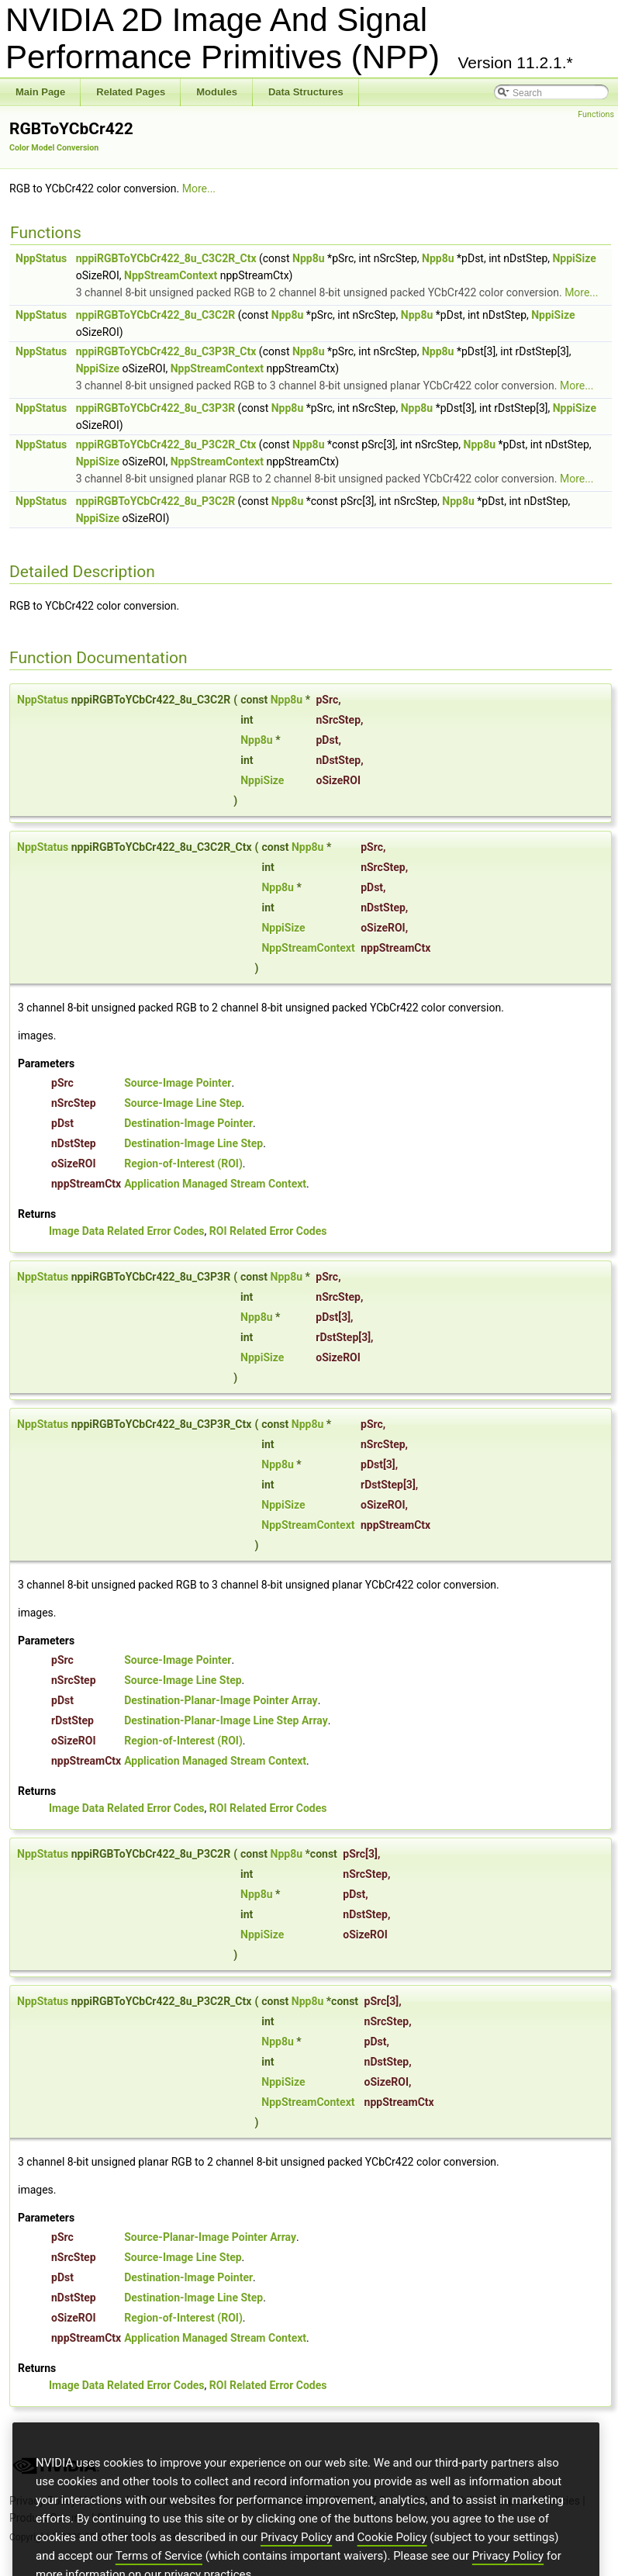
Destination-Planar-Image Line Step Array (226, 1720)
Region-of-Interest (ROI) (183, 1163)
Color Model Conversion (53, 148)
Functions (596, 114)
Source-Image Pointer (177, 1083)
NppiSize (574, 258)
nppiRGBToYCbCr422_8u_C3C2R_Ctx (166, 258)
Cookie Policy (392, 2569)
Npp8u (308, 258)
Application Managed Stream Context (215, 1183)
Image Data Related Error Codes (127, 1231)
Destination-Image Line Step (193, 1143)
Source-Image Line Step (182, 1103)
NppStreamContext (170, 275)
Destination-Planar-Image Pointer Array (220, 1700)
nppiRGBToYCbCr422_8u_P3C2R (155, 501)
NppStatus (41, 258)
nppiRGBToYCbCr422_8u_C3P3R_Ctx (166, 351)
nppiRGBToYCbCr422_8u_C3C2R (156, 315)
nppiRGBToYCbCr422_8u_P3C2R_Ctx (166, 444)
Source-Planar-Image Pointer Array (210, 2237)
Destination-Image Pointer (188, 1123)
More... (199, 188)
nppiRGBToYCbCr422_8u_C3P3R (155, 408)
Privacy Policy (296, 2569)
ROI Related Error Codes (268, 1231)
